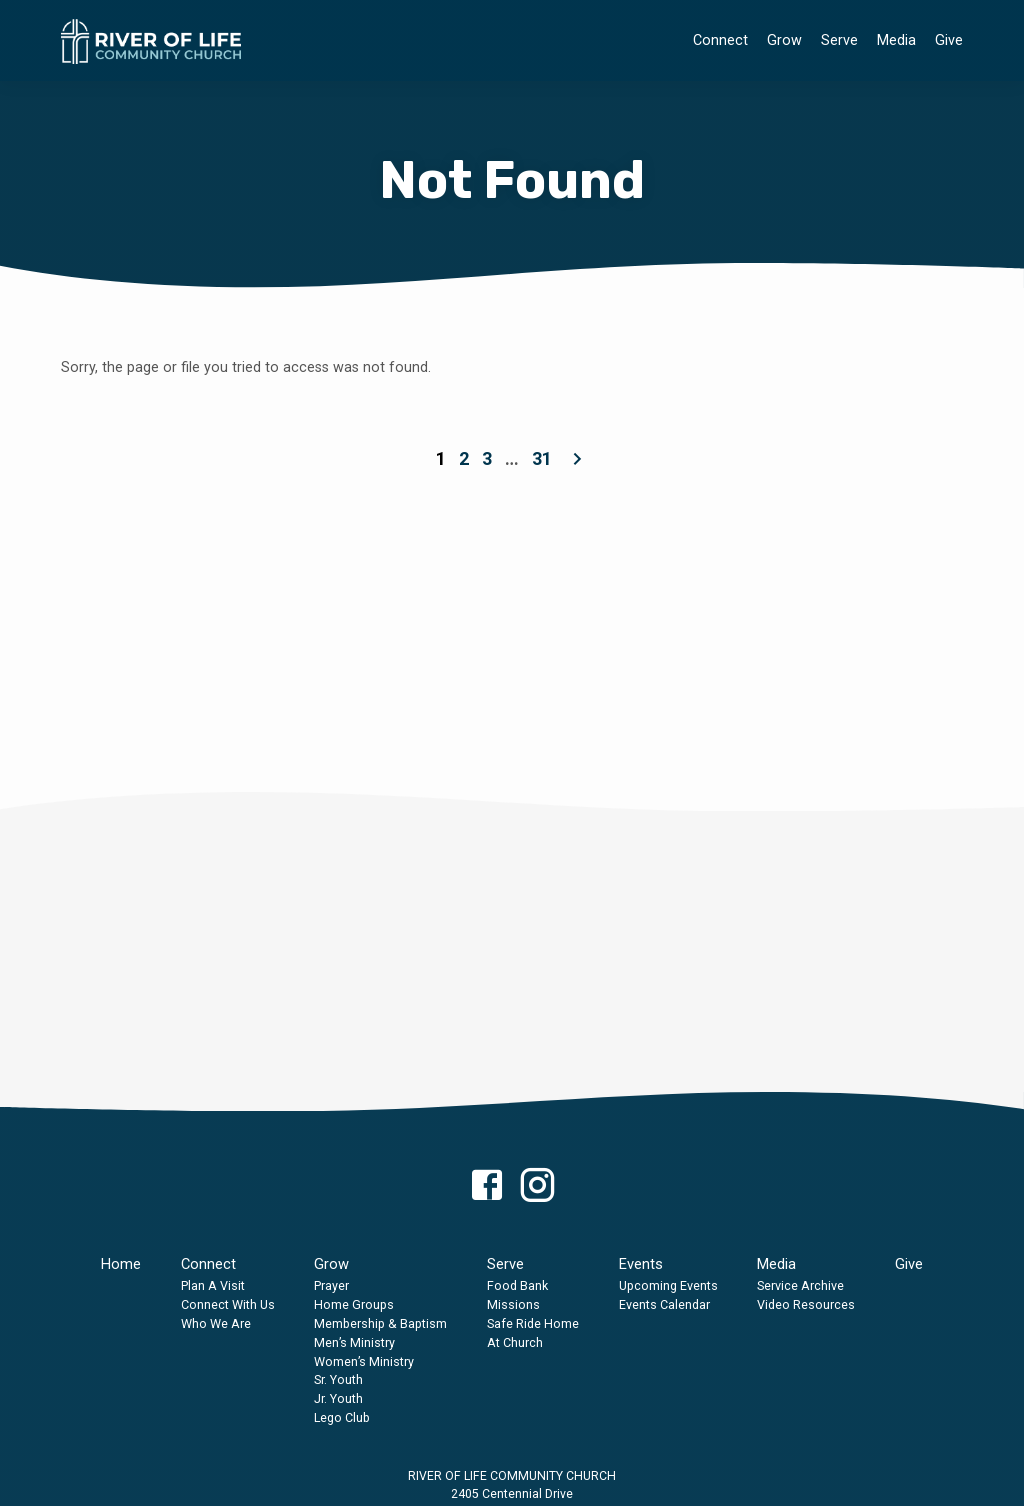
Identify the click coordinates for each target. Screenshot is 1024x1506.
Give (949, 40)
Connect (720, 40)
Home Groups (354, 1304)
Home (121, 1264)
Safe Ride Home (533, 1323)
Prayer (331, 1285)
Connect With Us (228, 1304)
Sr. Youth (338, 1379)
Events (641, 1264)
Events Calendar (664, 1304)
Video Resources (806, 1304)
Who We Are (216, 1323)
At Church (515, 1342)
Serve (839, 40)
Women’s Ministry (364, 1361)
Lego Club (342, 1417)
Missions (513, 1304)
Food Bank (517, 1285)
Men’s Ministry (354, 1342)
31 (542, 458)
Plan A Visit (213, 1285)
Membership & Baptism (380, 1323)
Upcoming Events (668, 1285)
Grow (784, 40)
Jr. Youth (338, 1398)
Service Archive (800, 1285)
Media (896, 40)
